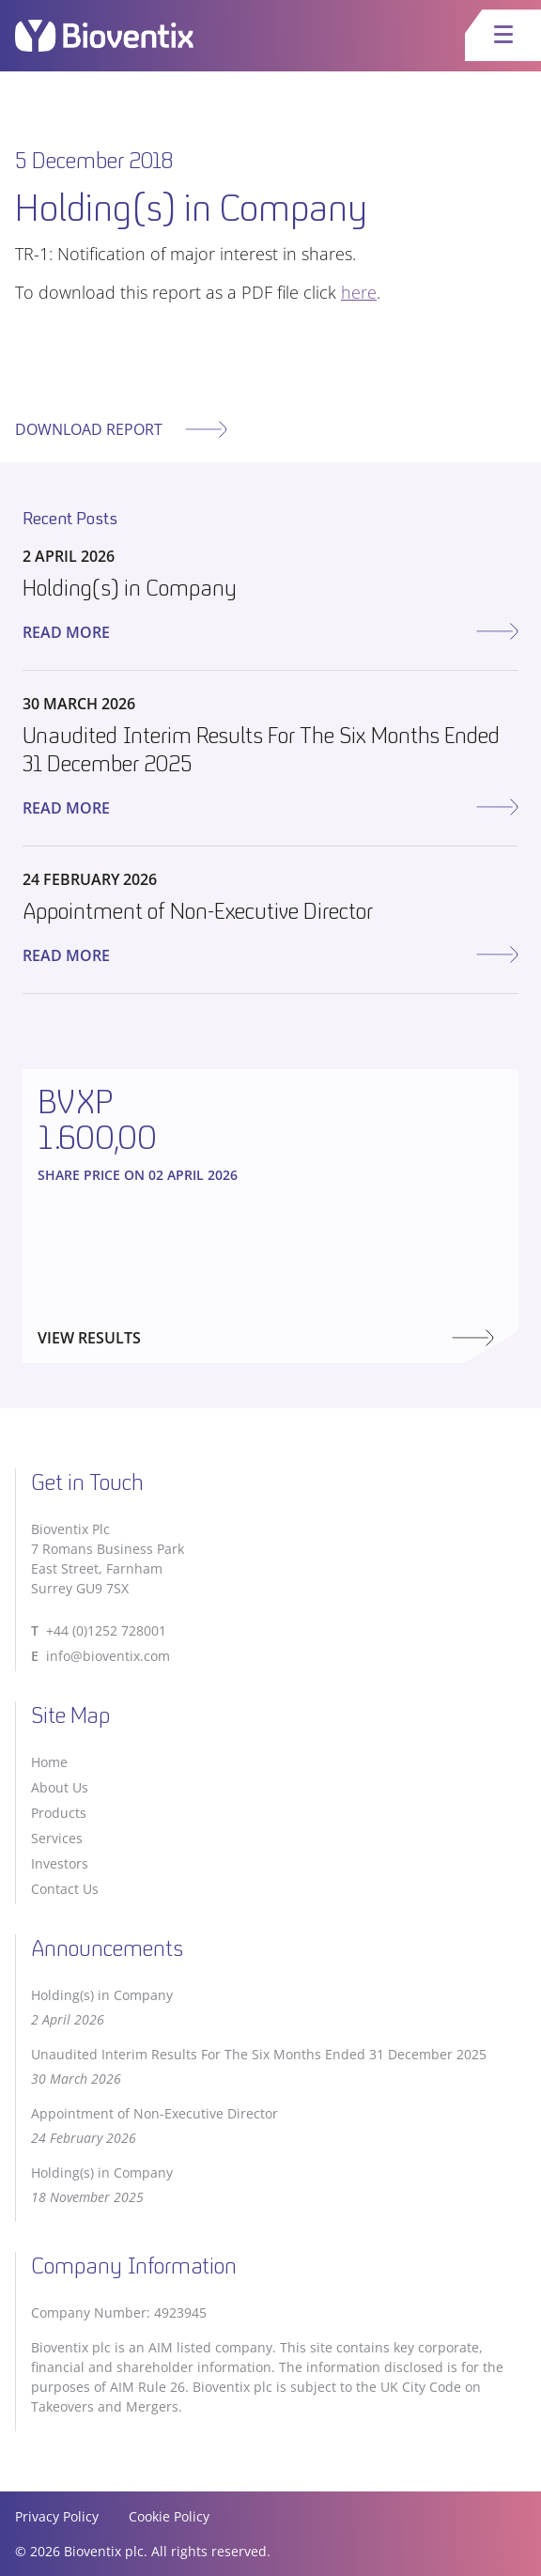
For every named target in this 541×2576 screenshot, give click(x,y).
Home (49, 1762)
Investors (59, 1863)
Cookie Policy (169, 2516)
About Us (59, 1787)
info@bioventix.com (108, 1656)
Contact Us (65, 1889)
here (359, 292)
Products (58, 1813)
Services (57, 1838)
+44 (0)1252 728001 (106, 1630)
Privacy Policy (57, 2516)
